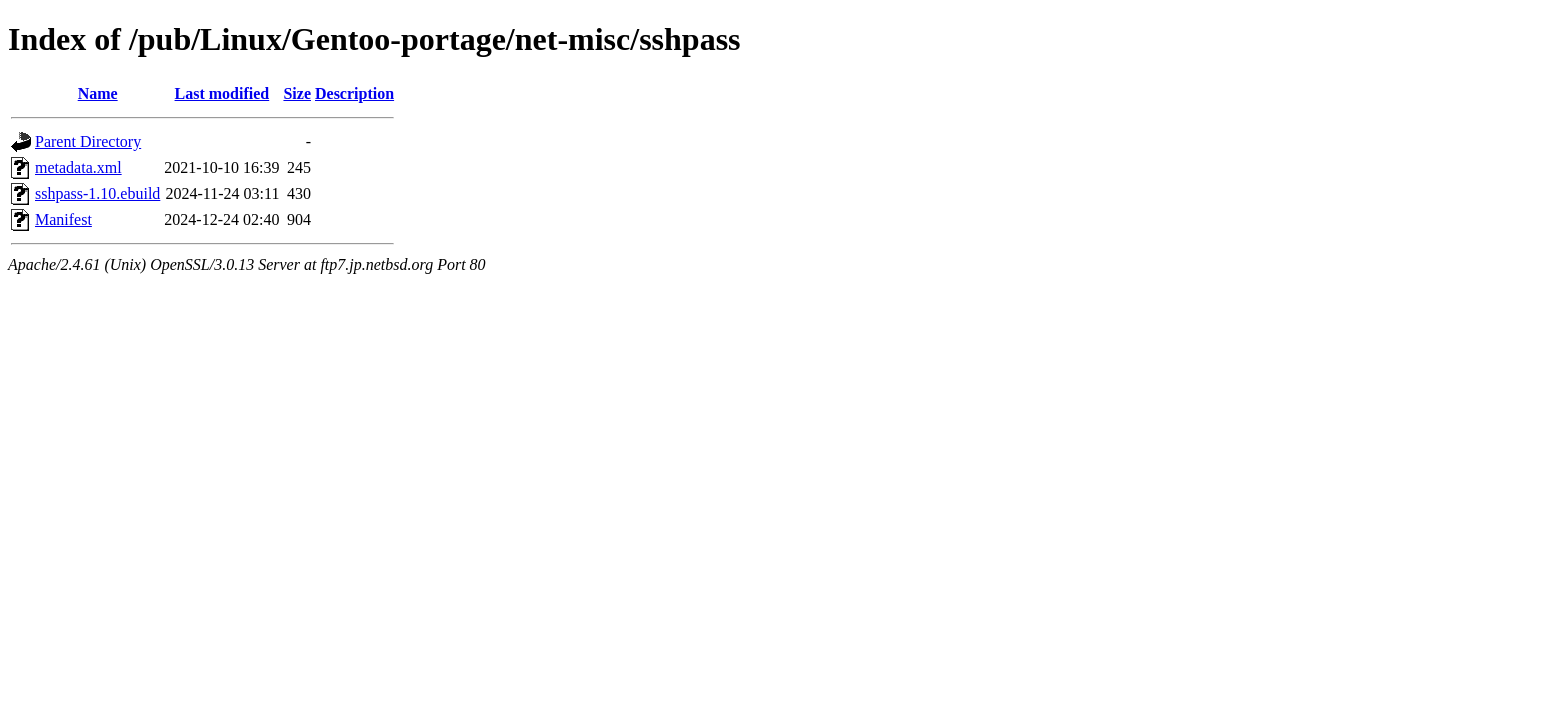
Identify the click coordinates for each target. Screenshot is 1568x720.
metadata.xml (78, 167)
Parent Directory (88, 141)
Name (98, 93)
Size (297, 93)
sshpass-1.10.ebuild (97, 193)
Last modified (222, 93)
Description (354, 93)
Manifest (63, 219)
